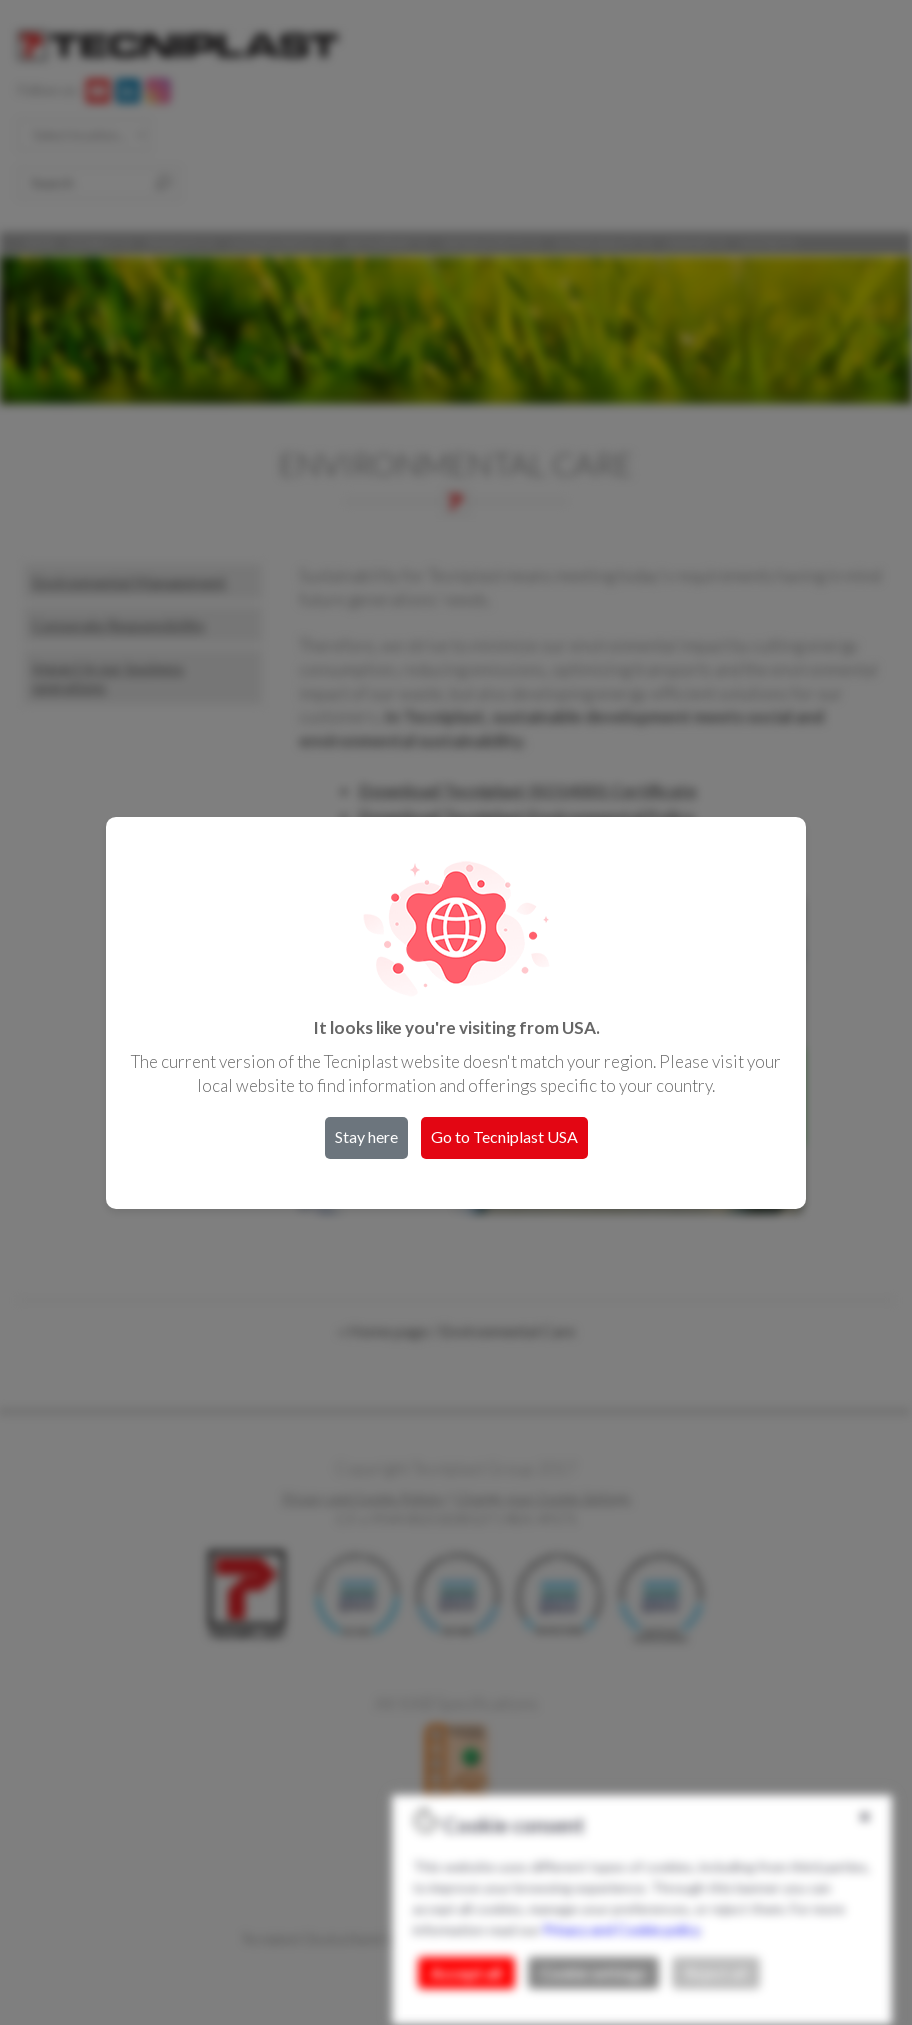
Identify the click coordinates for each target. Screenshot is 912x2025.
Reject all (716, 1973)
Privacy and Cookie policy (621, 1929)
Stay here (366, 1136)
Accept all (466, 1973)
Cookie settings (593, 1973)
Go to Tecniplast (504, 1136)
